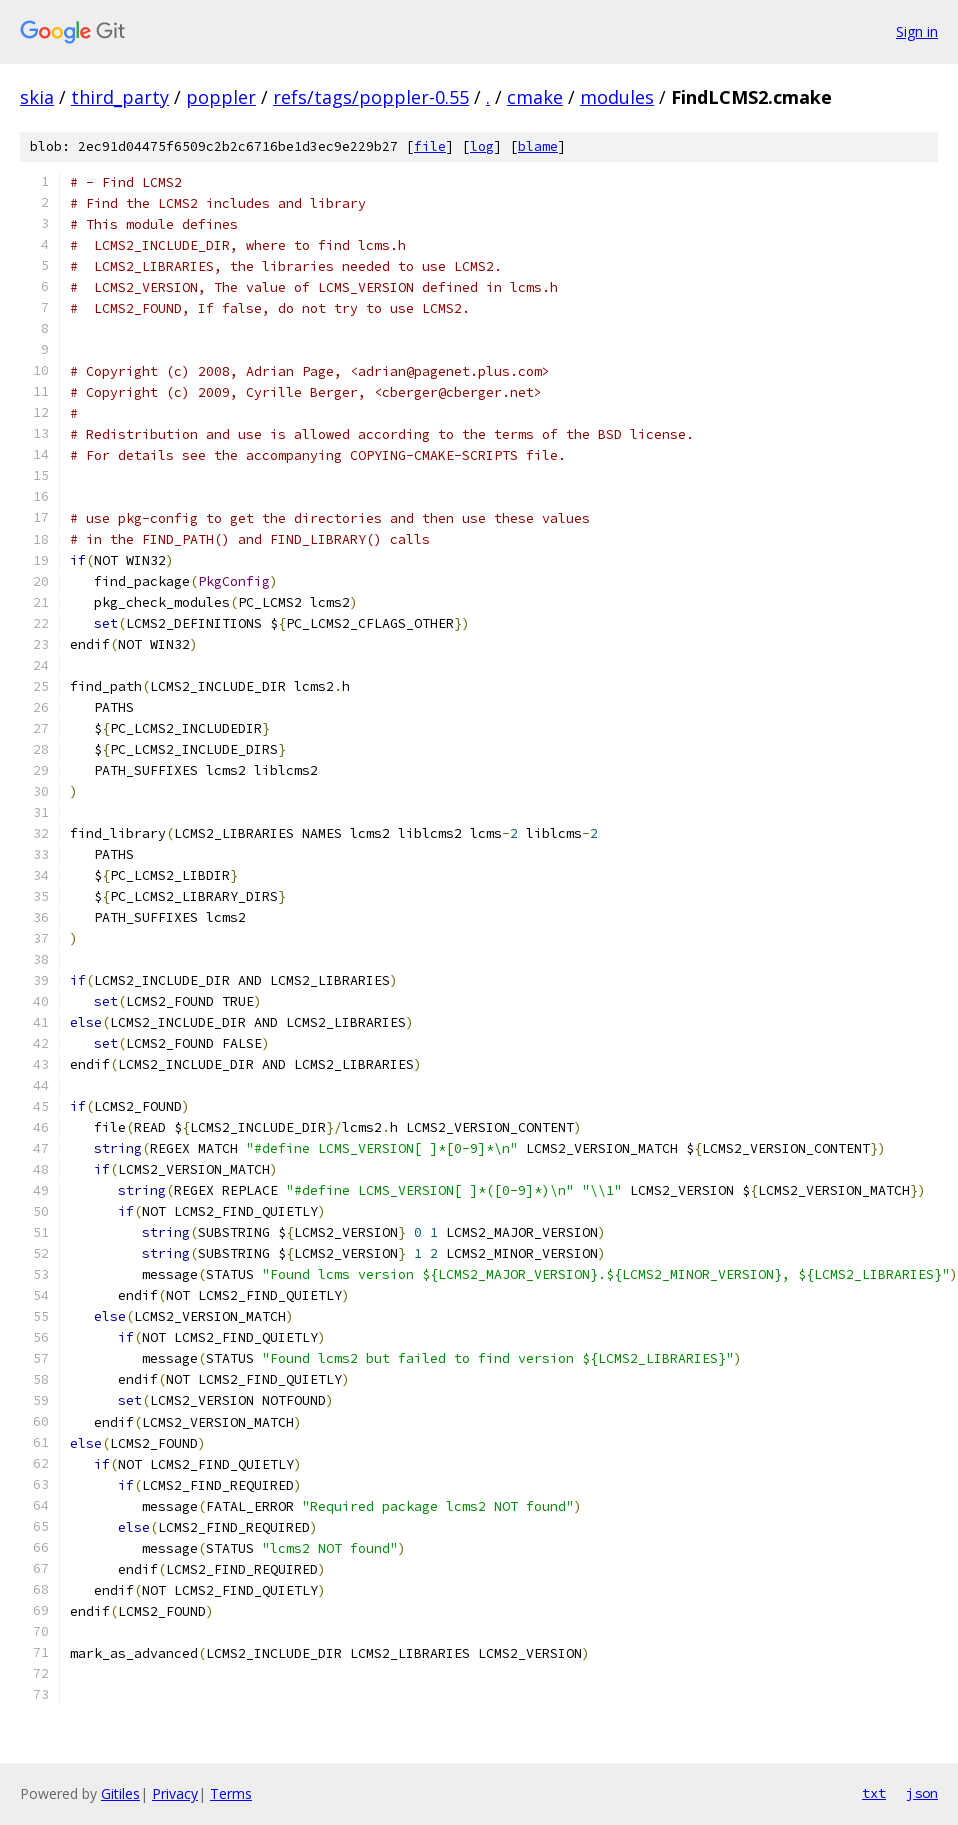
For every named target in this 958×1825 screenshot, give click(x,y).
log (482, 146)
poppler (221, 97)
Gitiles (120, 1793)
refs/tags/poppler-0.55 (371, 97)
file (430, 146)
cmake (535, 97)
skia (37, 97)
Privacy (175, 1793)
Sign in (917, 31)
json (922, 1793)
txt (874, 1793)
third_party (120, 97)
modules (617, 97)
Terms (231, 1793)
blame (538, 146)
